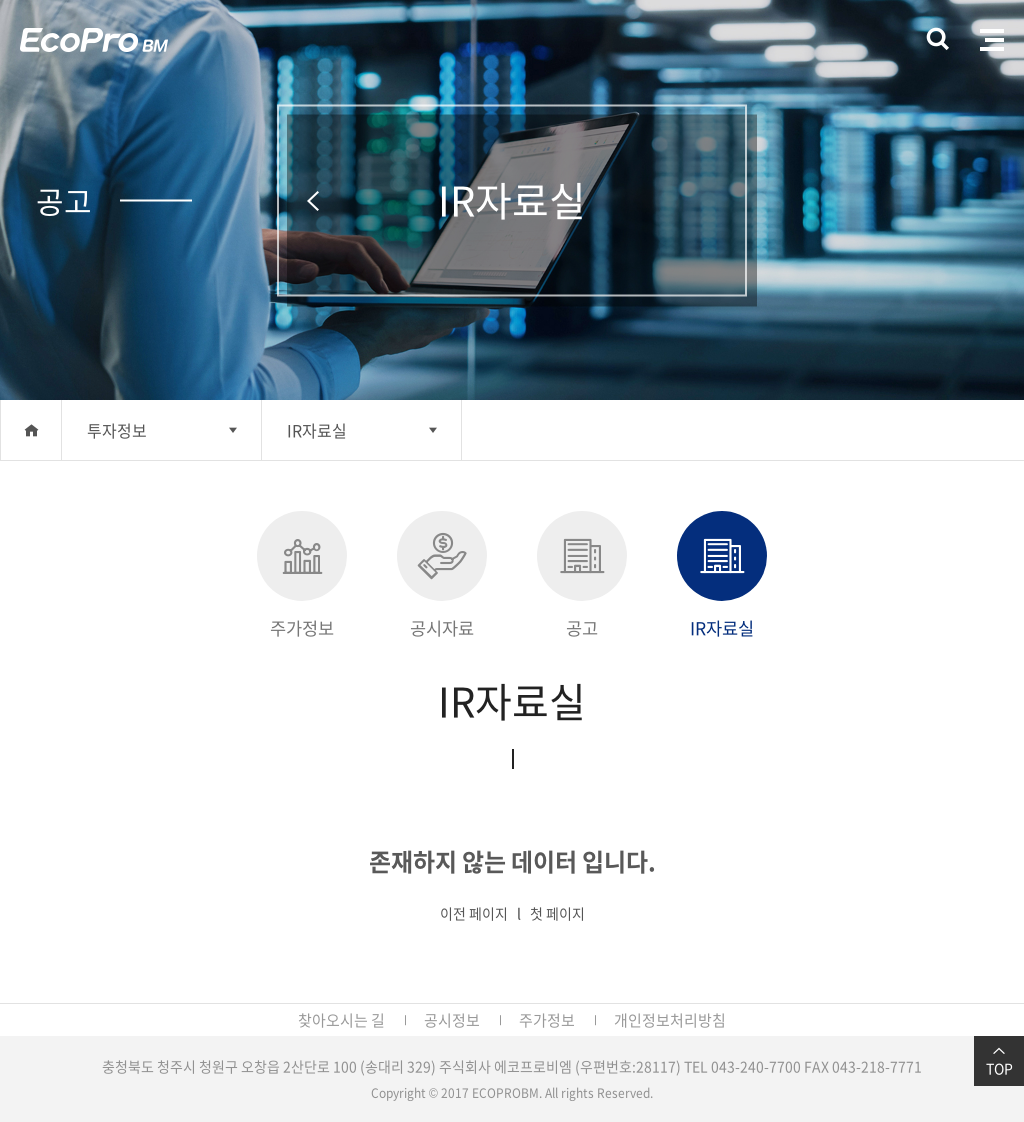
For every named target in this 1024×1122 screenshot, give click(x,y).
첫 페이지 (557, 913)
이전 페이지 (474, 913)
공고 (582, 576)
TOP (999, 1061)
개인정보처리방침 (670, 1020)
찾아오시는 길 (341, 1020)
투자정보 (117, 430)
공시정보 (452, 1020)
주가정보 (302, 576)
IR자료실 (317, 430)
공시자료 (442, 576)
